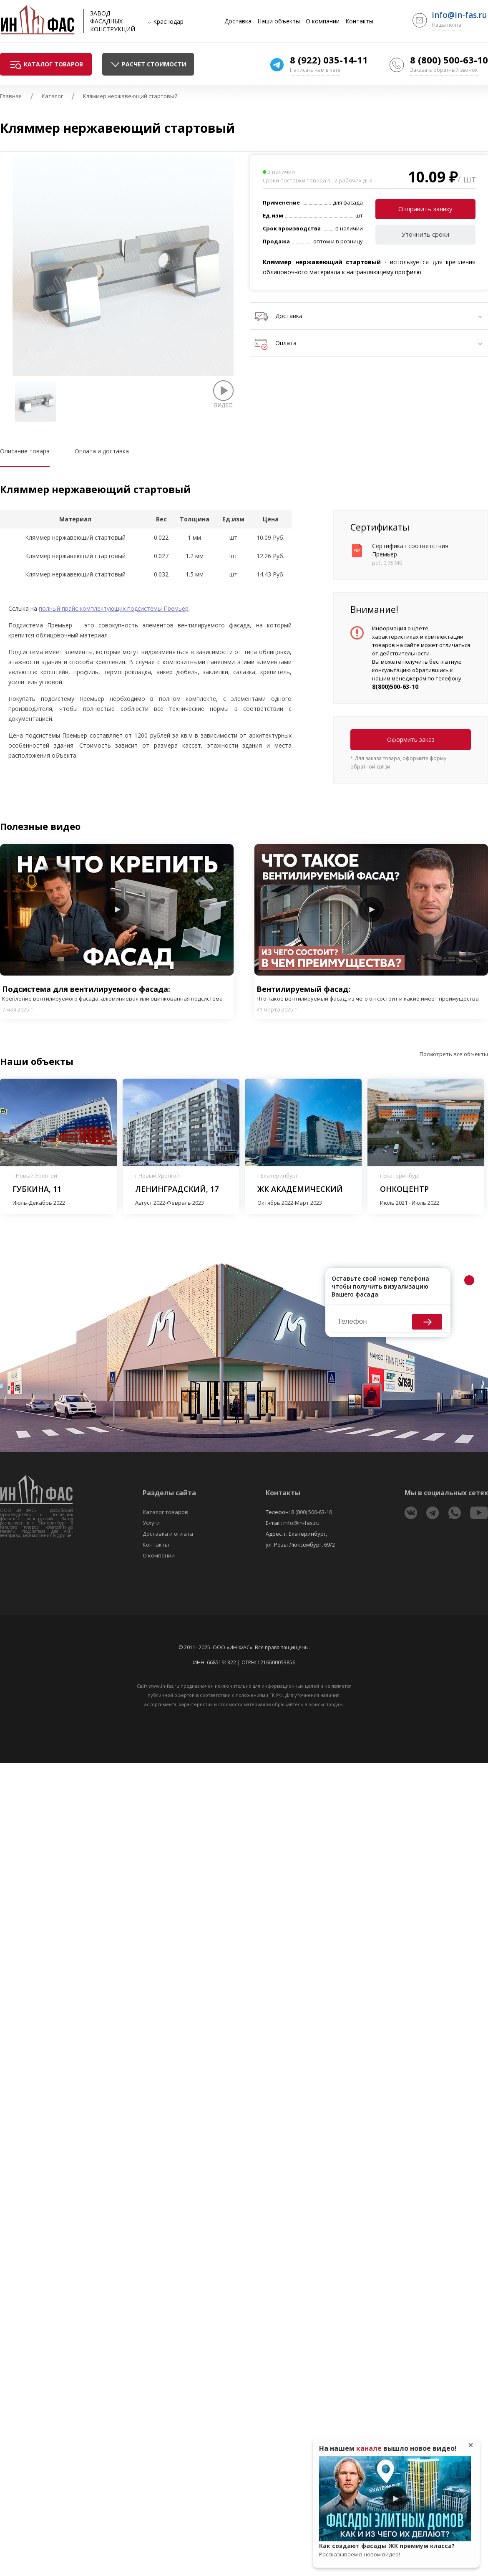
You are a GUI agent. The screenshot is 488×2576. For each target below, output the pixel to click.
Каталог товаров (165, 1512)
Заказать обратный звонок (444, 69)
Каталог (52, 96)
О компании (323, 21)
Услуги (151, 1523)
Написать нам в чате (315, 69)
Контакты (359, 21)
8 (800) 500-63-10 (449, 59)
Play (116, 909)
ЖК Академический (300, 1189)
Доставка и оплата (168, 1533)
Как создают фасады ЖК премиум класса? (395, 2550)
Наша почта (446, 24)
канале (369, 2448)
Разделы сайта (169, 1492)
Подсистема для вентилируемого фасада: (116, 993)
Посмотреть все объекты (454, 1054)
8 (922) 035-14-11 (329, 59)
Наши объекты (278, 21)
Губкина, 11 (37, 1189)
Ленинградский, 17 (177, 1189)
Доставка (238, 21)
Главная (11, 96)
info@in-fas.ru (459, 15)
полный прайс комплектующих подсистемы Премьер (114, 608)
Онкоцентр (404, 1189)
